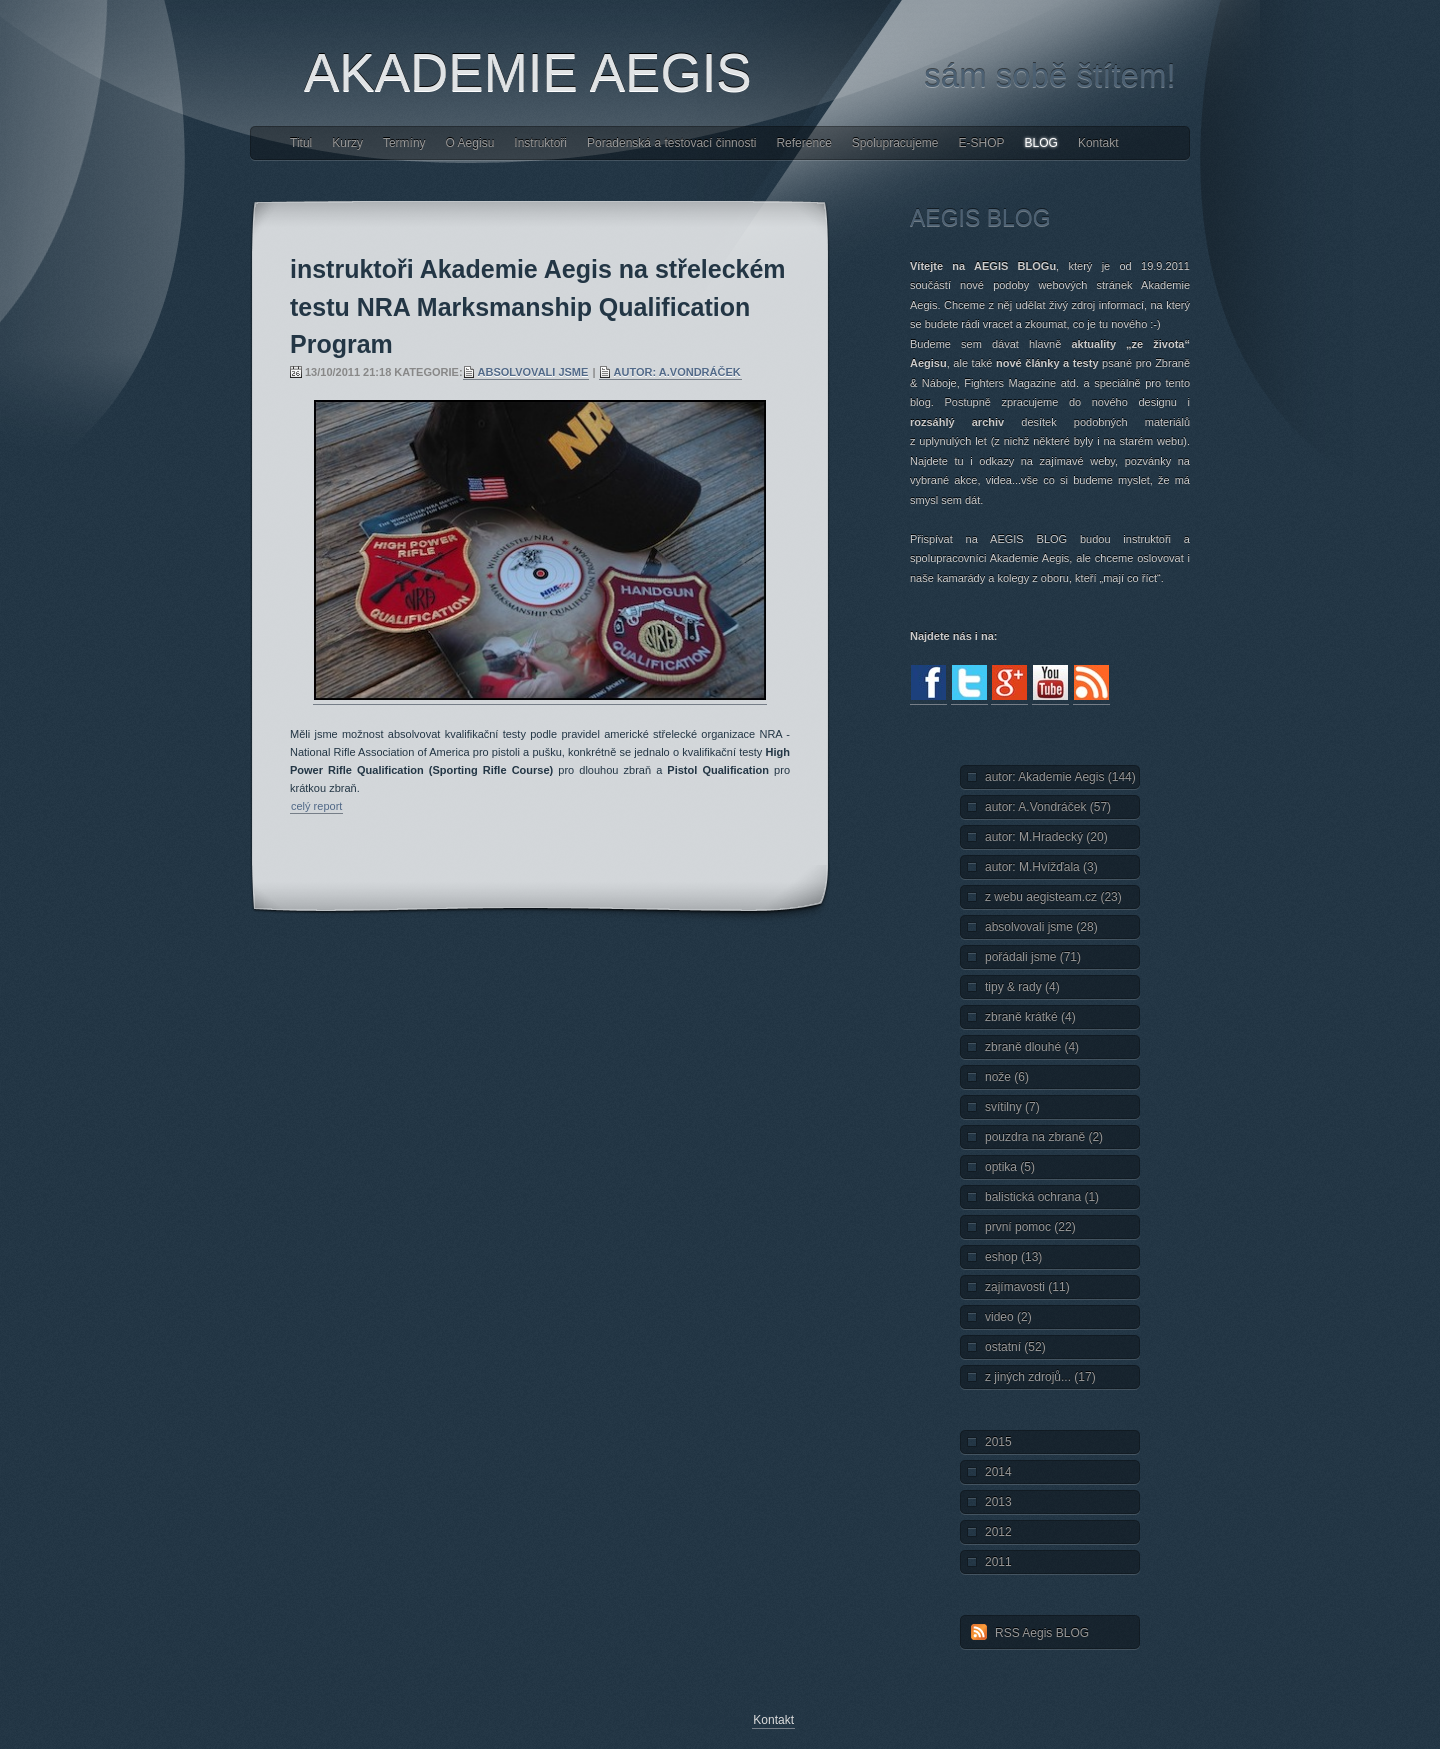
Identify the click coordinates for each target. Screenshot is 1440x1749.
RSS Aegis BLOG (1042, 1633)
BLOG (1041, 143)
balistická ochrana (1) (1042, 1197)
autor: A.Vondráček (677, 372)
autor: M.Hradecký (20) (1046, 837)
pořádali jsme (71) (1033, 957)
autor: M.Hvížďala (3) (1041, 867)
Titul (301, 143)
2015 (998, 1442)
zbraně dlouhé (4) (1032, 1047)
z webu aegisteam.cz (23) (1053, 897)
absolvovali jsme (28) (1041, 927)
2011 (998, 1562)
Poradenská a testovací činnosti (671, 143)
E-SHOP (982, 143)
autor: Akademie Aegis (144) (1060, 777)
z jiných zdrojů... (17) (1040, 1377)
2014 (998, 1472)
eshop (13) (1013, 1257)
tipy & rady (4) (1022, 987)
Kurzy (347, 143)
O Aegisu (470, 143)
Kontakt (1098, 143)
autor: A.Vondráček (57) (1048, 807)
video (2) (1008, 1317)
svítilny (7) (1012, 1107)
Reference (803, 143)
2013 (998, 1502)
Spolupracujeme (895, 143)
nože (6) (1007, 1077)
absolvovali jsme (533, 372)
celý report (316, 806)
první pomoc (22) (1030, 1227)
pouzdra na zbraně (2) (1044, 1137)
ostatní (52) (1015, 1347)
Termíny (404, 143)
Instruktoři (540, 143)
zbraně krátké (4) (1030, 1017)
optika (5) (1010, 1167)
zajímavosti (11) (1027, 1287)
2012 (998, 1532)
